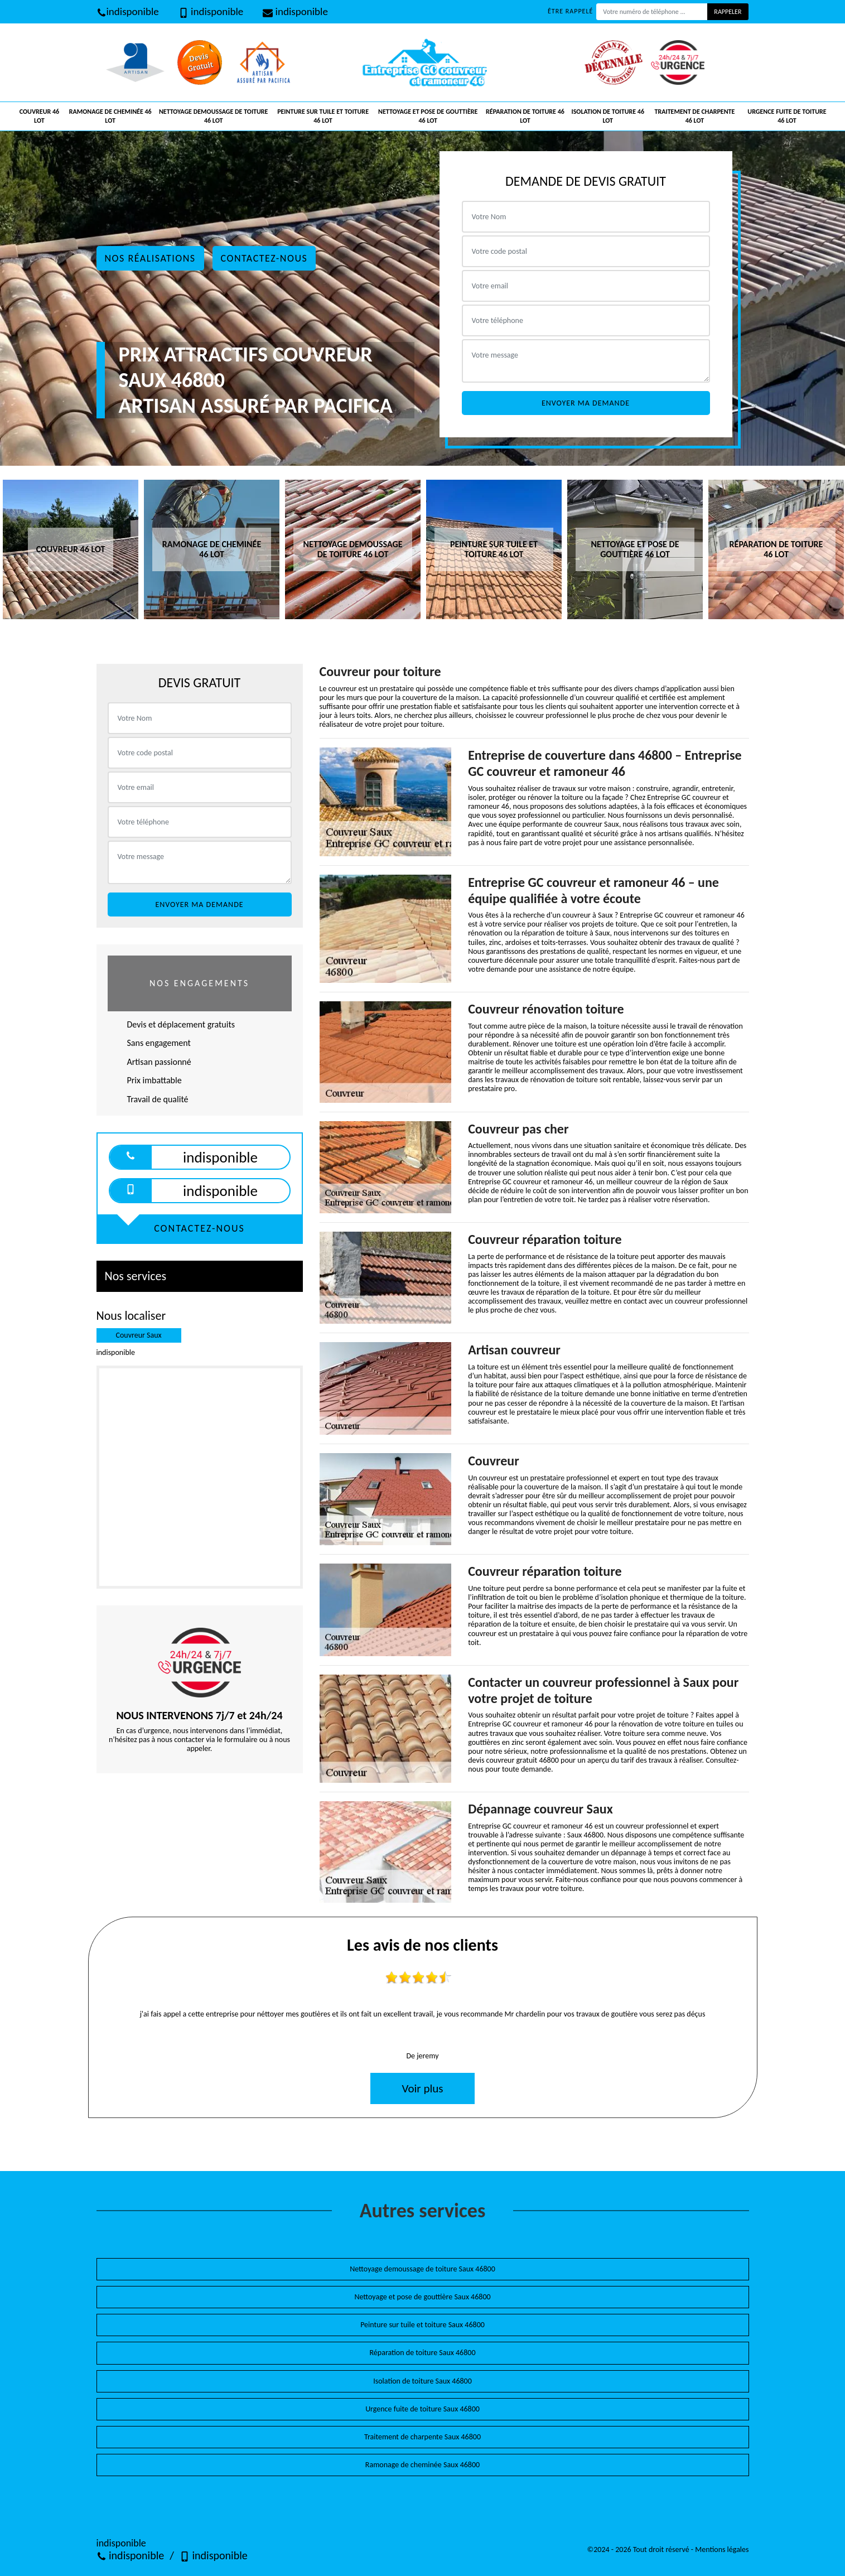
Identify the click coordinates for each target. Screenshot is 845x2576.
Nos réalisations (150, 258)
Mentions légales (722, 2549)
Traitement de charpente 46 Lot (695, 116)
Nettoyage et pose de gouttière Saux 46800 (422, 2297)
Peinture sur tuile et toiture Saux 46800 (422, 2324)
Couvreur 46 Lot (39, 116)
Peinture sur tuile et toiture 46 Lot (323, 116)
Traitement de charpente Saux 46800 (422, 2437)
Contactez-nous (264, 258)
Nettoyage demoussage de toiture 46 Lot (213, 116)
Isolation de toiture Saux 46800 (422, 2381)
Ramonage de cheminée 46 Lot (110, 116)
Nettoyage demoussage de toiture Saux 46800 (422, 2269)
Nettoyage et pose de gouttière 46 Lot (427, 116)
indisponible (127, 11)
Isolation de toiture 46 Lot (607, 116)
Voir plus (422, 2088)
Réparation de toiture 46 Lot (525, 116)
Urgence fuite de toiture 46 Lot (786, 116)
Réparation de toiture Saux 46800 (423, 2352)
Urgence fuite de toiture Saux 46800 (422, 2409)
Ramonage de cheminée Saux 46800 (422, 2464)
